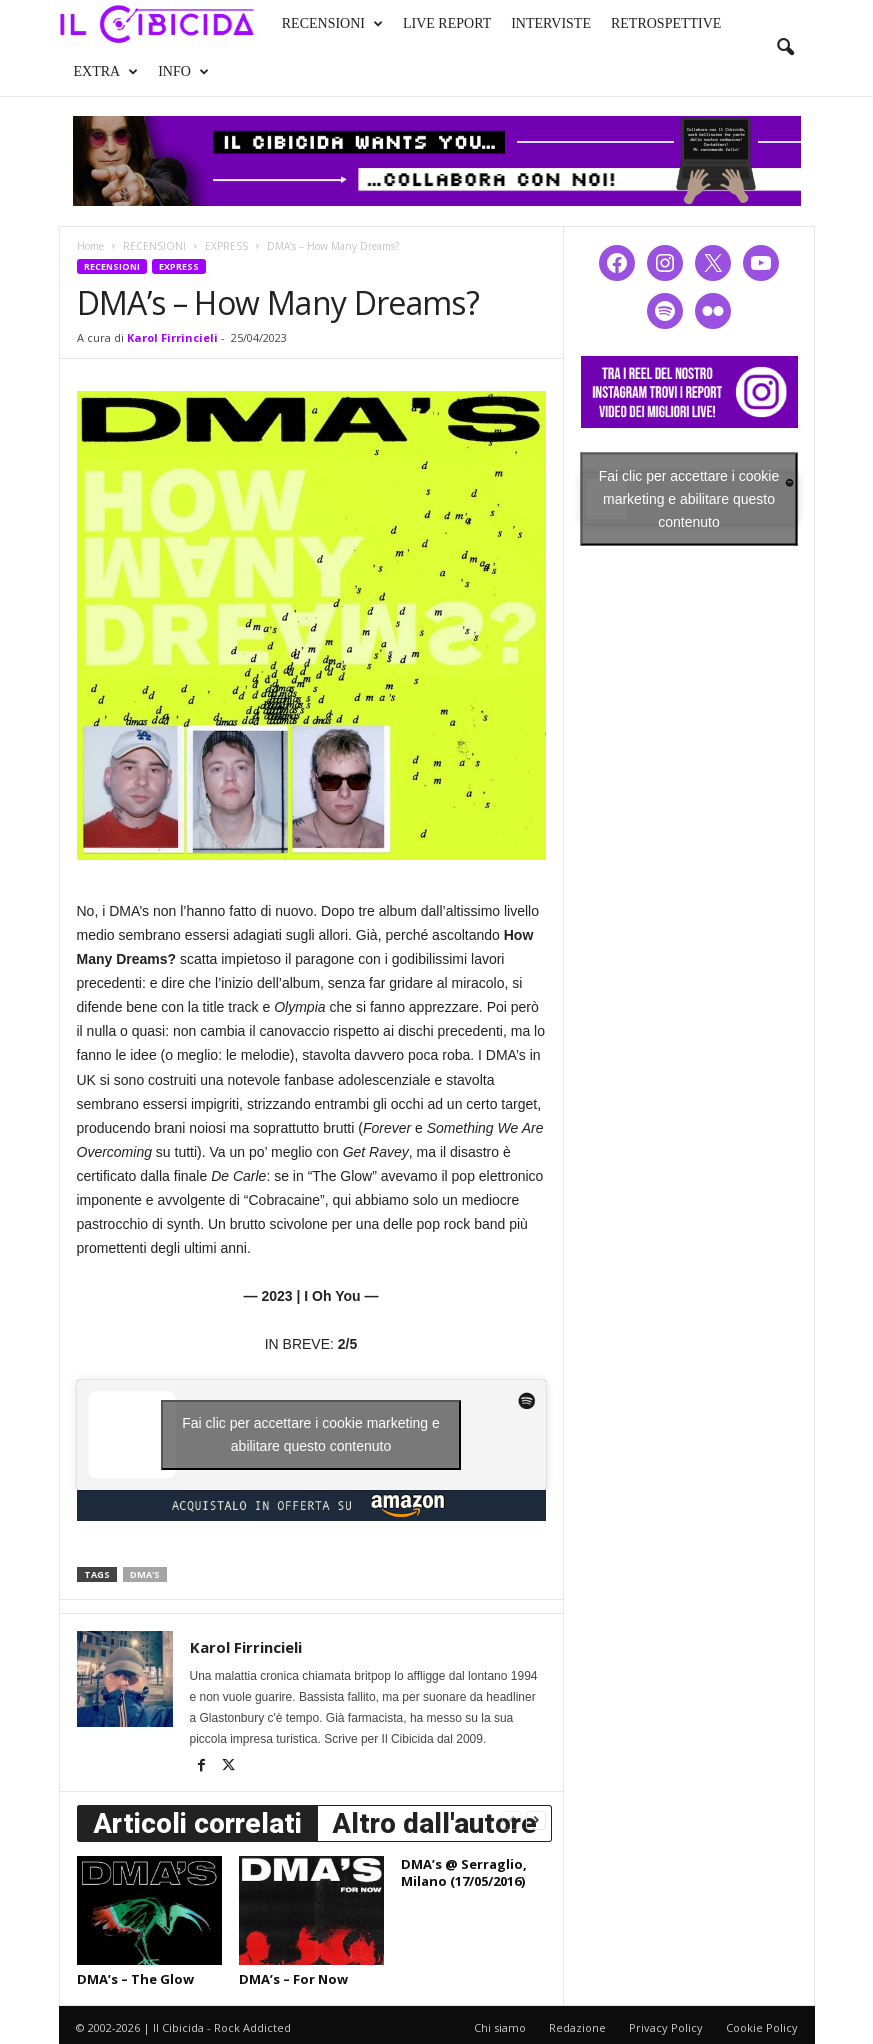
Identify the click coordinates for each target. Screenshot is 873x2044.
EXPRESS (226, 246)
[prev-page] (512, 1819)
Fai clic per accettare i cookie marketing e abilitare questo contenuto (311, 1434)
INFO (183, 72)
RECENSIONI (332, 24)
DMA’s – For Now (293, 1979)
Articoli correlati (197, 1823)
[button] (785, 48)
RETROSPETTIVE (666, 23)
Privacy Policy (666, 2027)
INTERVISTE (551, 23)
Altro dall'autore (434, 1823)
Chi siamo (500, 2027)
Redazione (577, 2027)
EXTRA (106, 72)
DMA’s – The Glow (135, 1979)
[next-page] (536, 1819)
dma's (145, 1574)
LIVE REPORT (447, 23)
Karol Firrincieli (172, 337)
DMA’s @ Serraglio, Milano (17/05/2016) (464, 1872)
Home (90, 246)
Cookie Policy (762, 2027)
